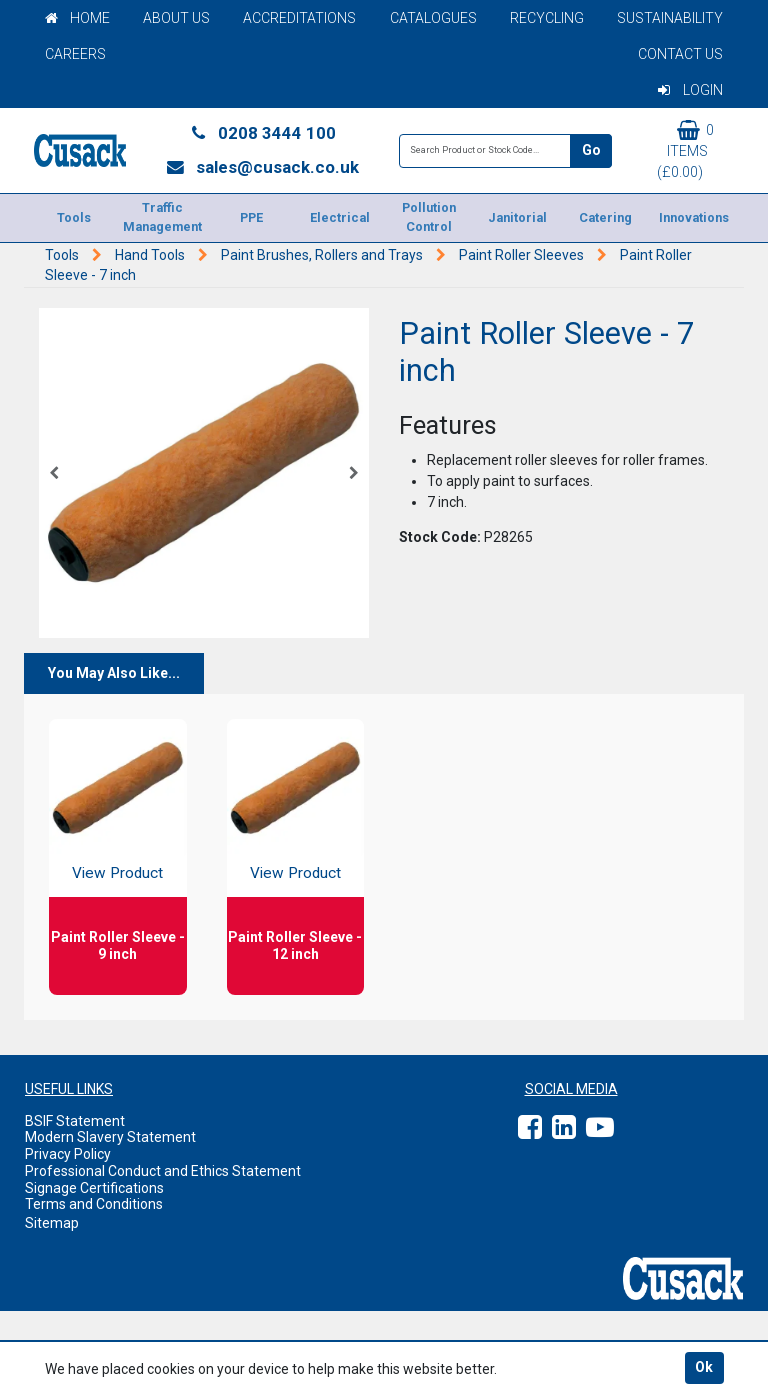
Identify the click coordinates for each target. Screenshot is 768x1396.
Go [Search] (591, 150)
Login (690, 90)
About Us (176, 18)
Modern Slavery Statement (110, 1137)
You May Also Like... (114, 673)
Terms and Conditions (94, 1204)
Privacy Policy (68, 1154)
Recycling (547, 18)
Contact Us (680, 54)
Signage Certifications (94, 1188)
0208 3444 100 (262, 133)
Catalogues (433, 18)
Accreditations (299, 18)
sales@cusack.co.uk (262, 167)
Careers (75, 54)
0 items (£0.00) (685, 150)
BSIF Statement (75, 1121)
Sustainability (670, 18)
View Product (117, 873)
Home (77, 18)
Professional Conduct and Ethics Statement (163, 1171)
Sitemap (52, 1223)
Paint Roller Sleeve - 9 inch (118, 945)
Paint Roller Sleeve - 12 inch (295, 945)
